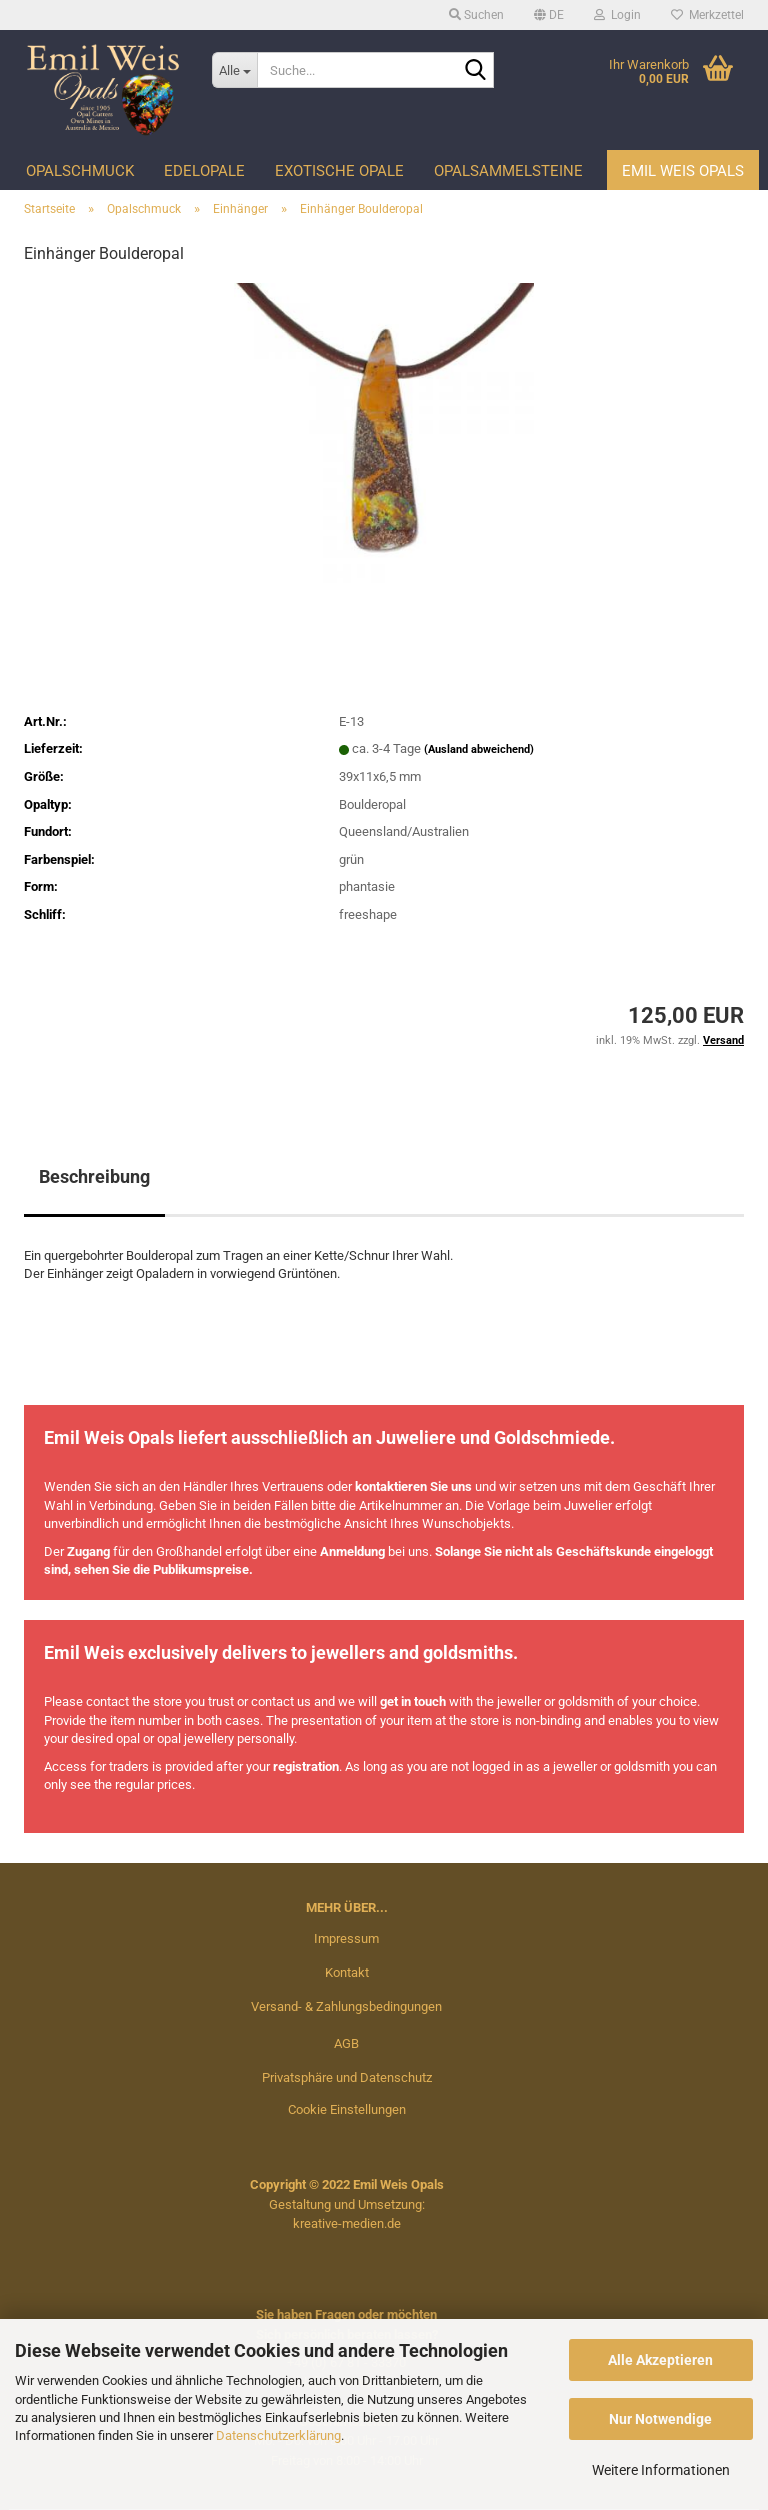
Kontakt (347, 1972)
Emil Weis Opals (683, 171)
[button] (549, 15)
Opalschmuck (80, 171)
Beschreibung (94, 1176)
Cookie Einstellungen (347, 2109)
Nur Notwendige (660, 2419)
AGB (346, 2043)
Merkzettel (707, 15)
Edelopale (204, 171)
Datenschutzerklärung (278, 2435)
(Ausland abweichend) (479, 749)
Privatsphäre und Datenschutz (347, 2077)
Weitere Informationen (661, 2470)
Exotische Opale (339, 171)
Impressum (346, 1938)
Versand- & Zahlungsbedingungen (346, 2006)
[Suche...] (235, 70)
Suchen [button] (476, 15)
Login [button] (617, 15)
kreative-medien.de (347, 2223)
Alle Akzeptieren (660, 2360)
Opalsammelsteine (508, 171)
